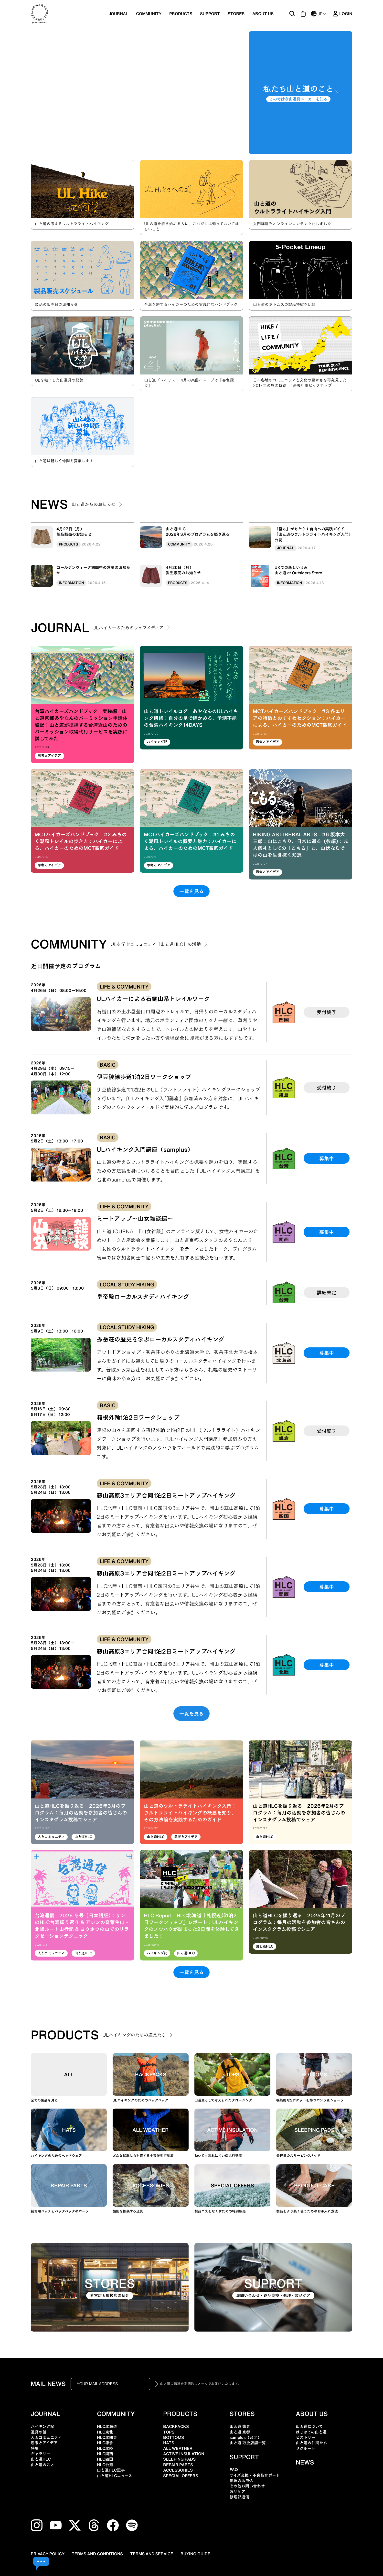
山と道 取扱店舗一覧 (248, 2443)
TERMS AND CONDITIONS (97, 2554)
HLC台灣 (105, 2465)
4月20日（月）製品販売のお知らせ (183, 570)
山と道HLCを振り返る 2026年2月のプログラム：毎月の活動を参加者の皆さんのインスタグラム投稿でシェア (299, 1812)
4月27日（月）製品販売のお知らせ (74, 531)
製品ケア (237, 2492)
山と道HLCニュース (114, 2476)
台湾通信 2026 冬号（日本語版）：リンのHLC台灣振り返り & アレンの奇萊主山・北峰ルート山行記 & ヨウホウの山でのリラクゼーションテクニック (82, 1925)
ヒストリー (305, 2437)
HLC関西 (105, 2454)
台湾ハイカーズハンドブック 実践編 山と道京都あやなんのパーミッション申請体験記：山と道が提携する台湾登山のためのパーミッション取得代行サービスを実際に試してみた (81, 725)
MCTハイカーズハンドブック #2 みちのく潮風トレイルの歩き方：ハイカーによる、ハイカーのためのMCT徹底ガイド (81, 841)
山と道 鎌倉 (240, 2426)
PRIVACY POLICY (47, 2554)
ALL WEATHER (177, 2448)
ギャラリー (40, 2454)
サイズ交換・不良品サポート (255, 2475)
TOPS (168, 2432)
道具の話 (38, 2432)
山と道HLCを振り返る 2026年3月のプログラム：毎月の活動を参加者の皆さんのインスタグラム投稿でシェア (81, 1812)
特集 (35, 2448)
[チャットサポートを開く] (41, 2564)
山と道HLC (83, 1837)
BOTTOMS (173, 2437)
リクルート (305, 2448)
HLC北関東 (107, 2437)
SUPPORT (210, 14)
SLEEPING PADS (179, 2459)
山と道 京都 (240, 2432)
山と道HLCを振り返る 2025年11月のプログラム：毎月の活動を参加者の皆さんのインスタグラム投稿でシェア (299, 1922)
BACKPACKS (176, 2426)
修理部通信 (239, 2497)
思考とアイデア (49, 755)
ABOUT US (263, 14)
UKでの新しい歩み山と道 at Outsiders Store (298, 570)
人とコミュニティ (51, 1837)
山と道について (309, 2426)
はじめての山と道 (311, 2432)
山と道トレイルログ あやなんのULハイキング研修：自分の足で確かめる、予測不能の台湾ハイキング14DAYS (191, 718)
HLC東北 (105, 2432)
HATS (168, 2443)
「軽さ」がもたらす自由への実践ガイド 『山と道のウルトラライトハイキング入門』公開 (313, 534)
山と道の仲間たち (311, 2443)
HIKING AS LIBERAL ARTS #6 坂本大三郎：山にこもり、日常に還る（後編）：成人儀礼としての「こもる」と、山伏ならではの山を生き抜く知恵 (300, 844)
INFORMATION (71, 583)
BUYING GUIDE (195, 2554)
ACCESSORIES (178, 2470)
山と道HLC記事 (111, 2470)
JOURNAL (118, 14)
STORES (236, 14)
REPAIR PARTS (178, 2465)
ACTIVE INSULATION (183, 2454)
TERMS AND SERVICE (151, 2554)
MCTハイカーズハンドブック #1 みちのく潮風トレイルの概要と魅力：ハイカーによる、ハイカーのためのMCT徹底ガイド (190, 841)
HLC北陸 (105, 2448)
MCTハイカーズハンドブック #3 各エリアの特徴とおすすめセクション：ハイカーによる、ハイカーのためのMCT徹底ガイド (300, 718)
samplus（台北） (245, 2437)
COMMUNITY (148, 14)
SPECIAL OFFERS (180, 2476)
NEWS (305, 2462)
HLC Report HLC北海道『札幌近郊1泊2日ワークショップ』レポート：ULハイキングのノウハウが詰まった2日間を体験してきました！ (191, 1925)
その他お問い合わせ (247, 2486)
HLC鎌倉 (105, 2443)
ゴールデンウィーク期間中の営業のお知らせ (93, 570)
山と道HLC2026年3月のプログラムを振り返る (198, 531)
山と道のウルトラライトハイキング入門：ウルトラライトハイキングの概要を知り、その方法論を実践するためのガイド (190, 1812)
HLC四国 (105, 2459)
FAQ (234, 2470)
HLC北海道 (107, 2426)
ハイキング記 (157, 742)
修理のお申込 (241, 2481)
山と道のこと (42, 2465)
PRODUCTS (180, 14)
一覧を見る (191, 891)
